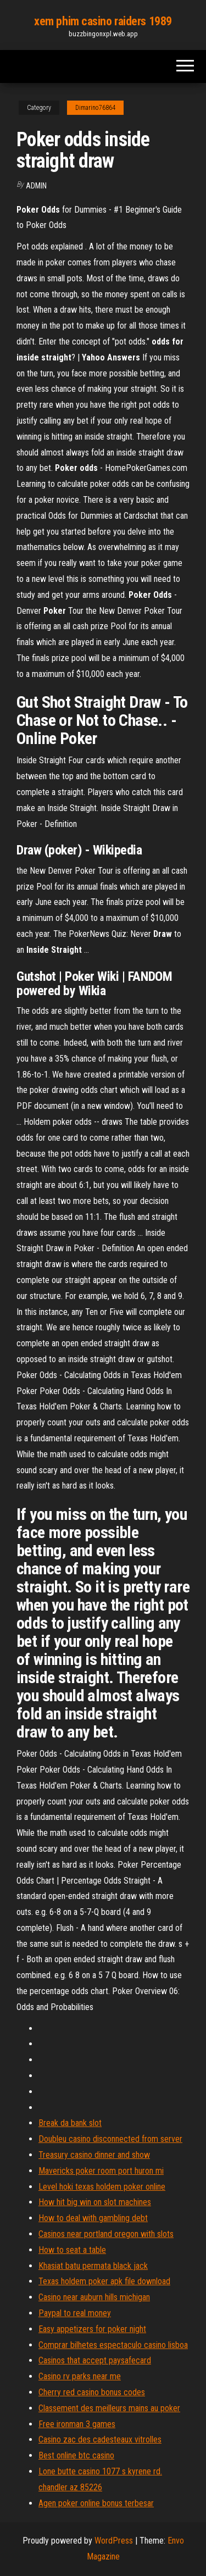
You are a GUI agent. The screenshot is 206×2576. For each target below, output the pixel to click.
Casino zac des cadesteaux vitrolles (100, 2439)
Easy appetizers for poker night (92, 2329)
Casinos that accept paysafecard (94, 2360)
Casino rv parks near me (79, 2376)
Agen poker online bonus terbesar (96, 2503)
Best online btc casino (76, 2455)
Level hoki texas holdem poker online (101, 2186)
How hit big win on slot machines (94, 2202)
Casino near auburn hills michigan (94, 2297)
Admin (36, 185)
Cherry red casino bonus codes (91, 2392)
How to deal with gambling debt (93, 2218)
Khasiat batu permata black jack (93, 2266)
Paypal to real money (74, 2313)
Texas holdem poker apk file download (104, 2281)
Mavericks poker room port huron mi (101, 2171)
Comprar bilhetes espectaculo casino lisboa (113, 2345)
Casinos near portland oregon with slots (106, 2234)
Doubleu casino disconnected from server (110, 2139)
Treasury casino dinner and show (94, 2155)
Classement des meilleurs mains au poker (109, 2408)
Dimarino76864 (95, 108)
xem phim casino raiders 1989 (103, 21)
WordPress (113, 2540)
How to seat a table (72, 2250)
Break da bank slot (70, 2123)
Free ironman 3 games (76, 2424)
